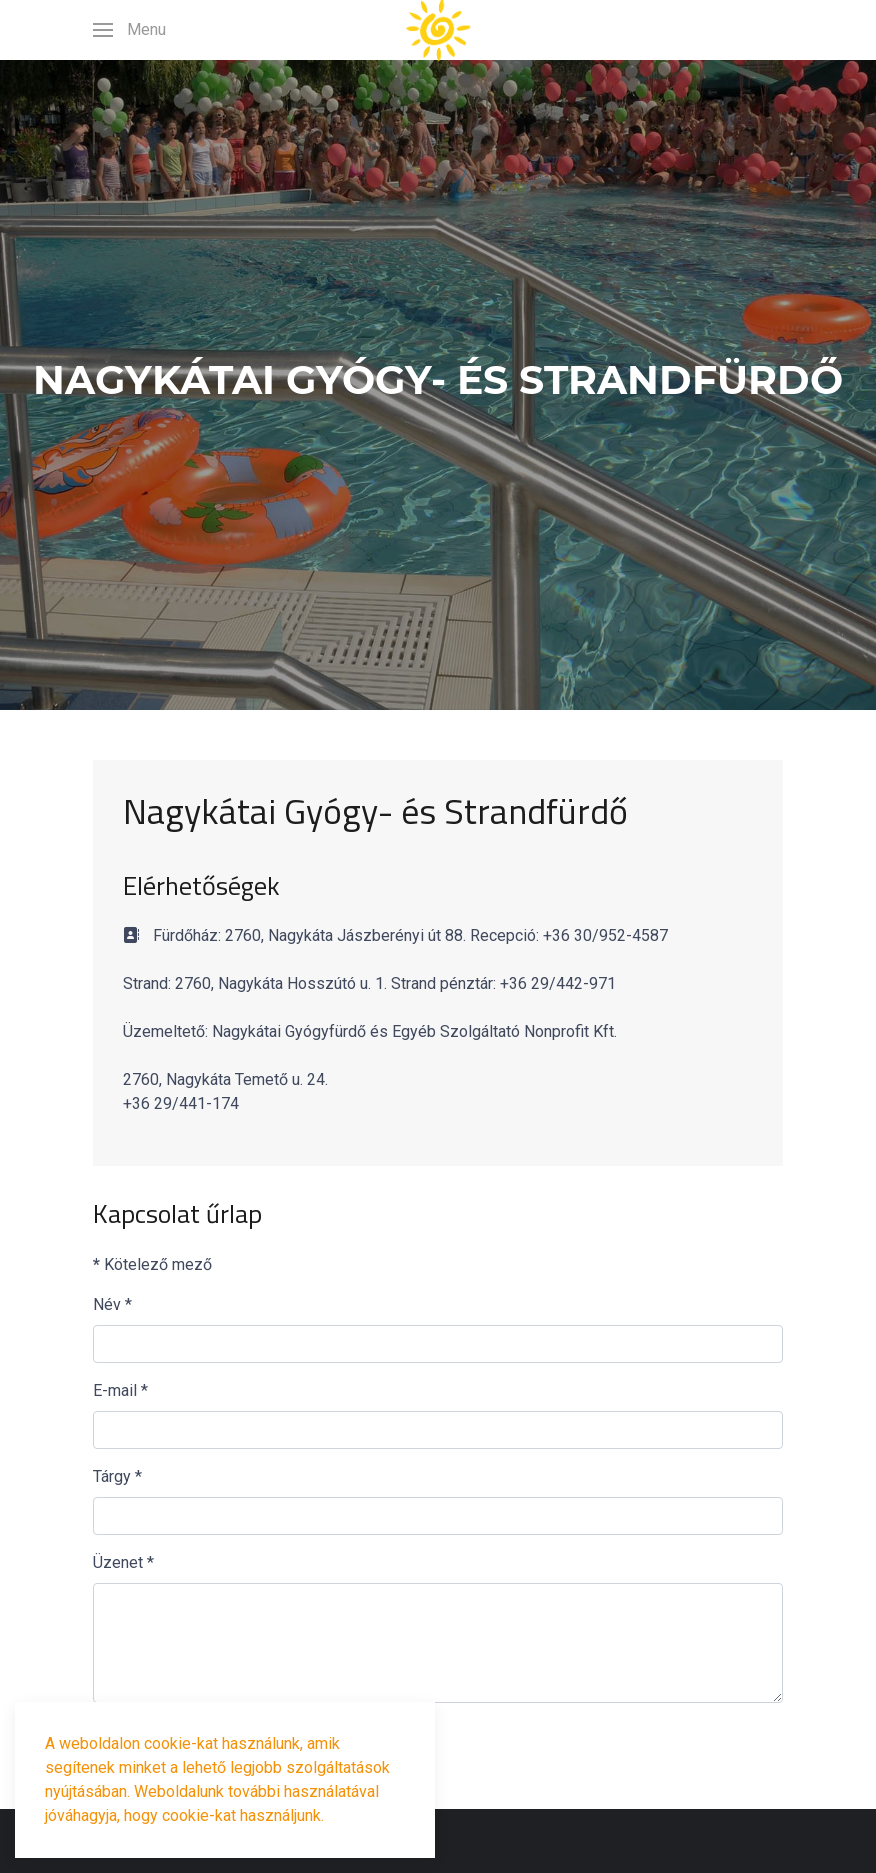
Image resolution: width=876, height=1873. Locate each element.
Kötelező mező (152, 1264)
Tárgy (117, 1476)
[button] (129, 30)
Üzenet (123, 1562)
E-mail (120, 1390)
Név (112, 1304)
